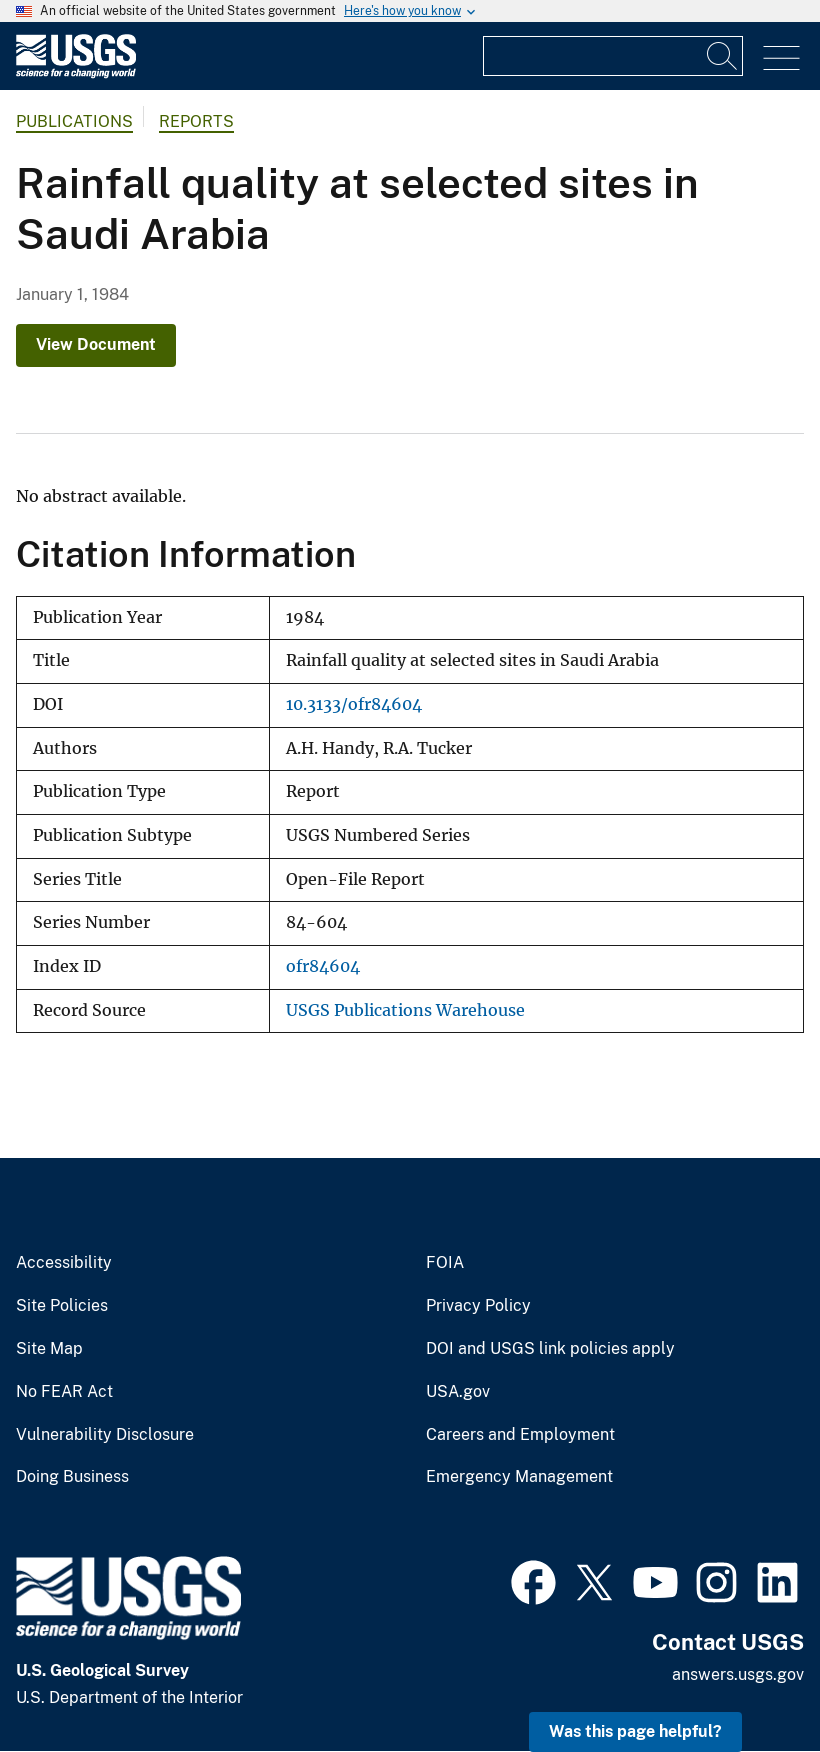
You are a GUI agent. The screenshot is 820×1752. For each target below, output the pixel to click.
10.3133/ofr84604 (354, 704)
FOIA (445, 1263)
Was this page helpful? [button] (635, 1731)
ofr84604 (323, 966)
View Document (96, 344)
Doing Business (72, 1477)
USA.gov (458, 1392)
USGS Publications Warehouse (405, 1010)
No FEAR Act (64, 1392)
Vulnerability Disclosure (105, 1435)
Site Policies (62, 1306)
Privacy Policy (478, 1306)
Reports (196, 121)
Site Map (49, 1349)
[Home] (76, 73)
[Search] (723, 56)
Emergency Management (519, 1477)
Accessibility (64, 1263)
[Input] (613, 56)
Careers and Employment (520, 1435)
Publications (74, 121)
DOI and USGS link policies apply (550, 1349)
